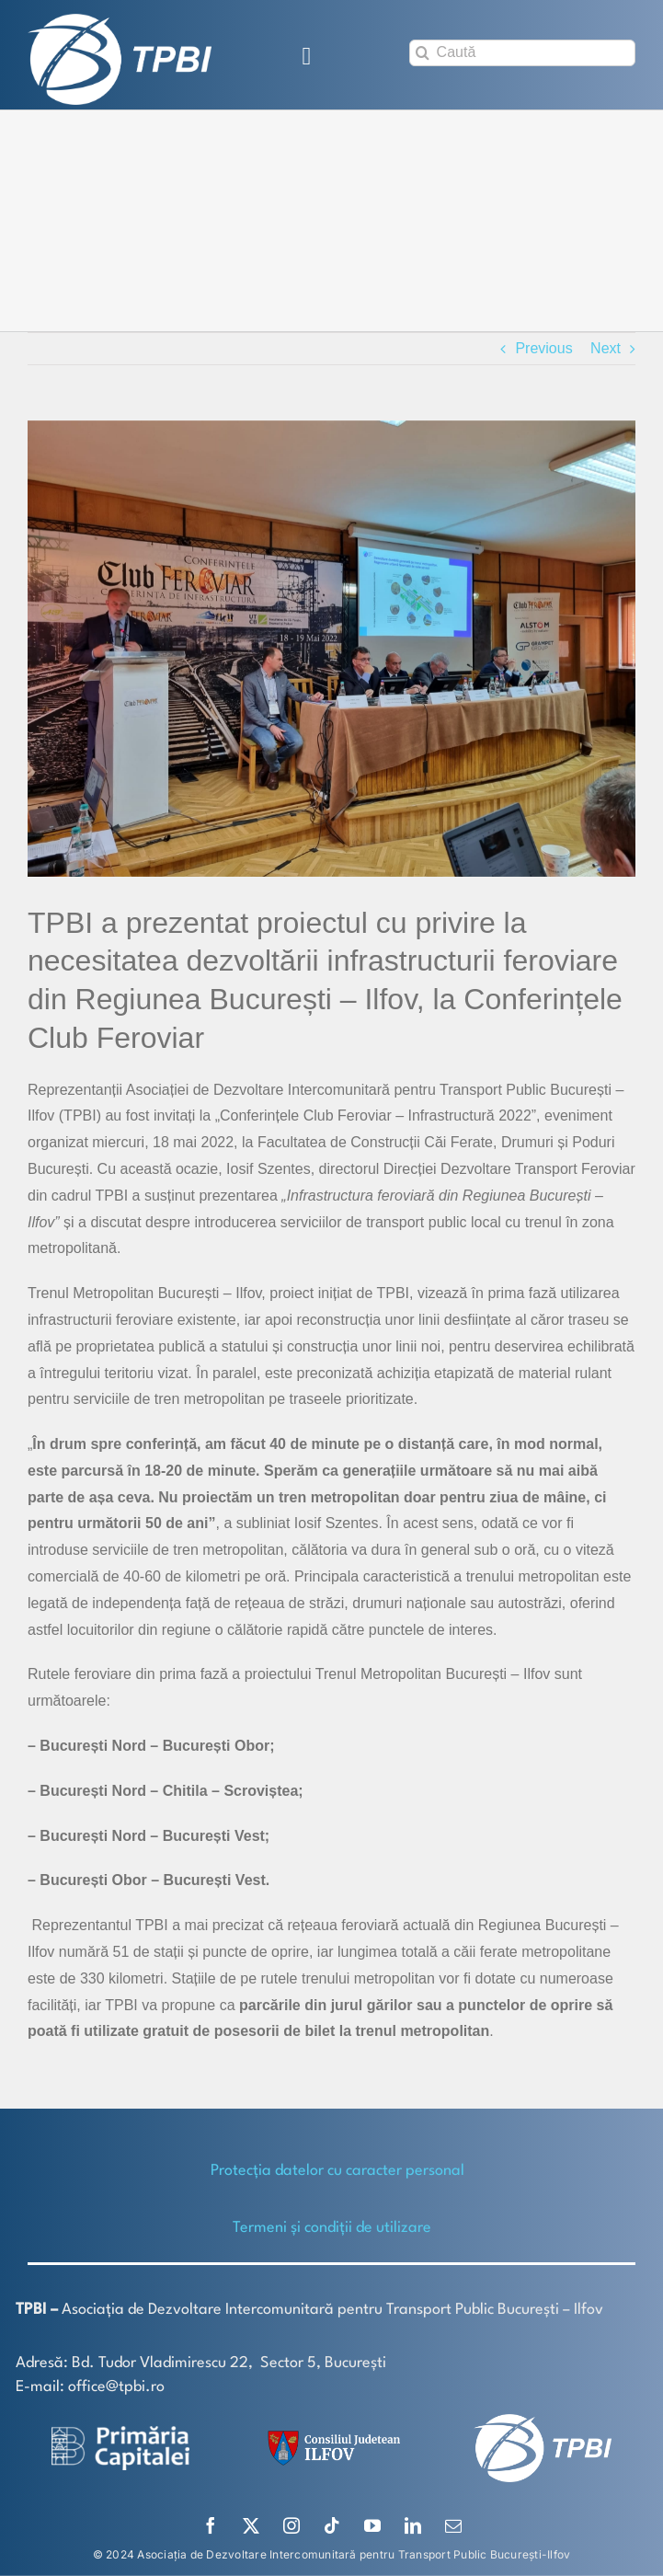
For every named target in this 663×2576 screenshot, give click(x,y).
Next (605, 348)
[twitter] (251, 2525)
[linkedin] (413, 2525)
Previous (543, 348)
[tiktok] (332, 2525)
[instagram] (291, 2525)
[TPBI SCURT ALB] (119, 21)
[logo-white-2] (120, 2433)
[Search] (422, 53)
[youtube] (372, 2525)
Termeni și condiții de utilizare (332, 2228)
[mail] (453, 2525)
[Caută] (522, 53)
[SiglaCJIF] (331, 2435)
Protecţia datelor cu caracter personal (337, 2171)
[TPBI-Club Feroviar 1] (331, 648)
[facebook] (210, 2525)
